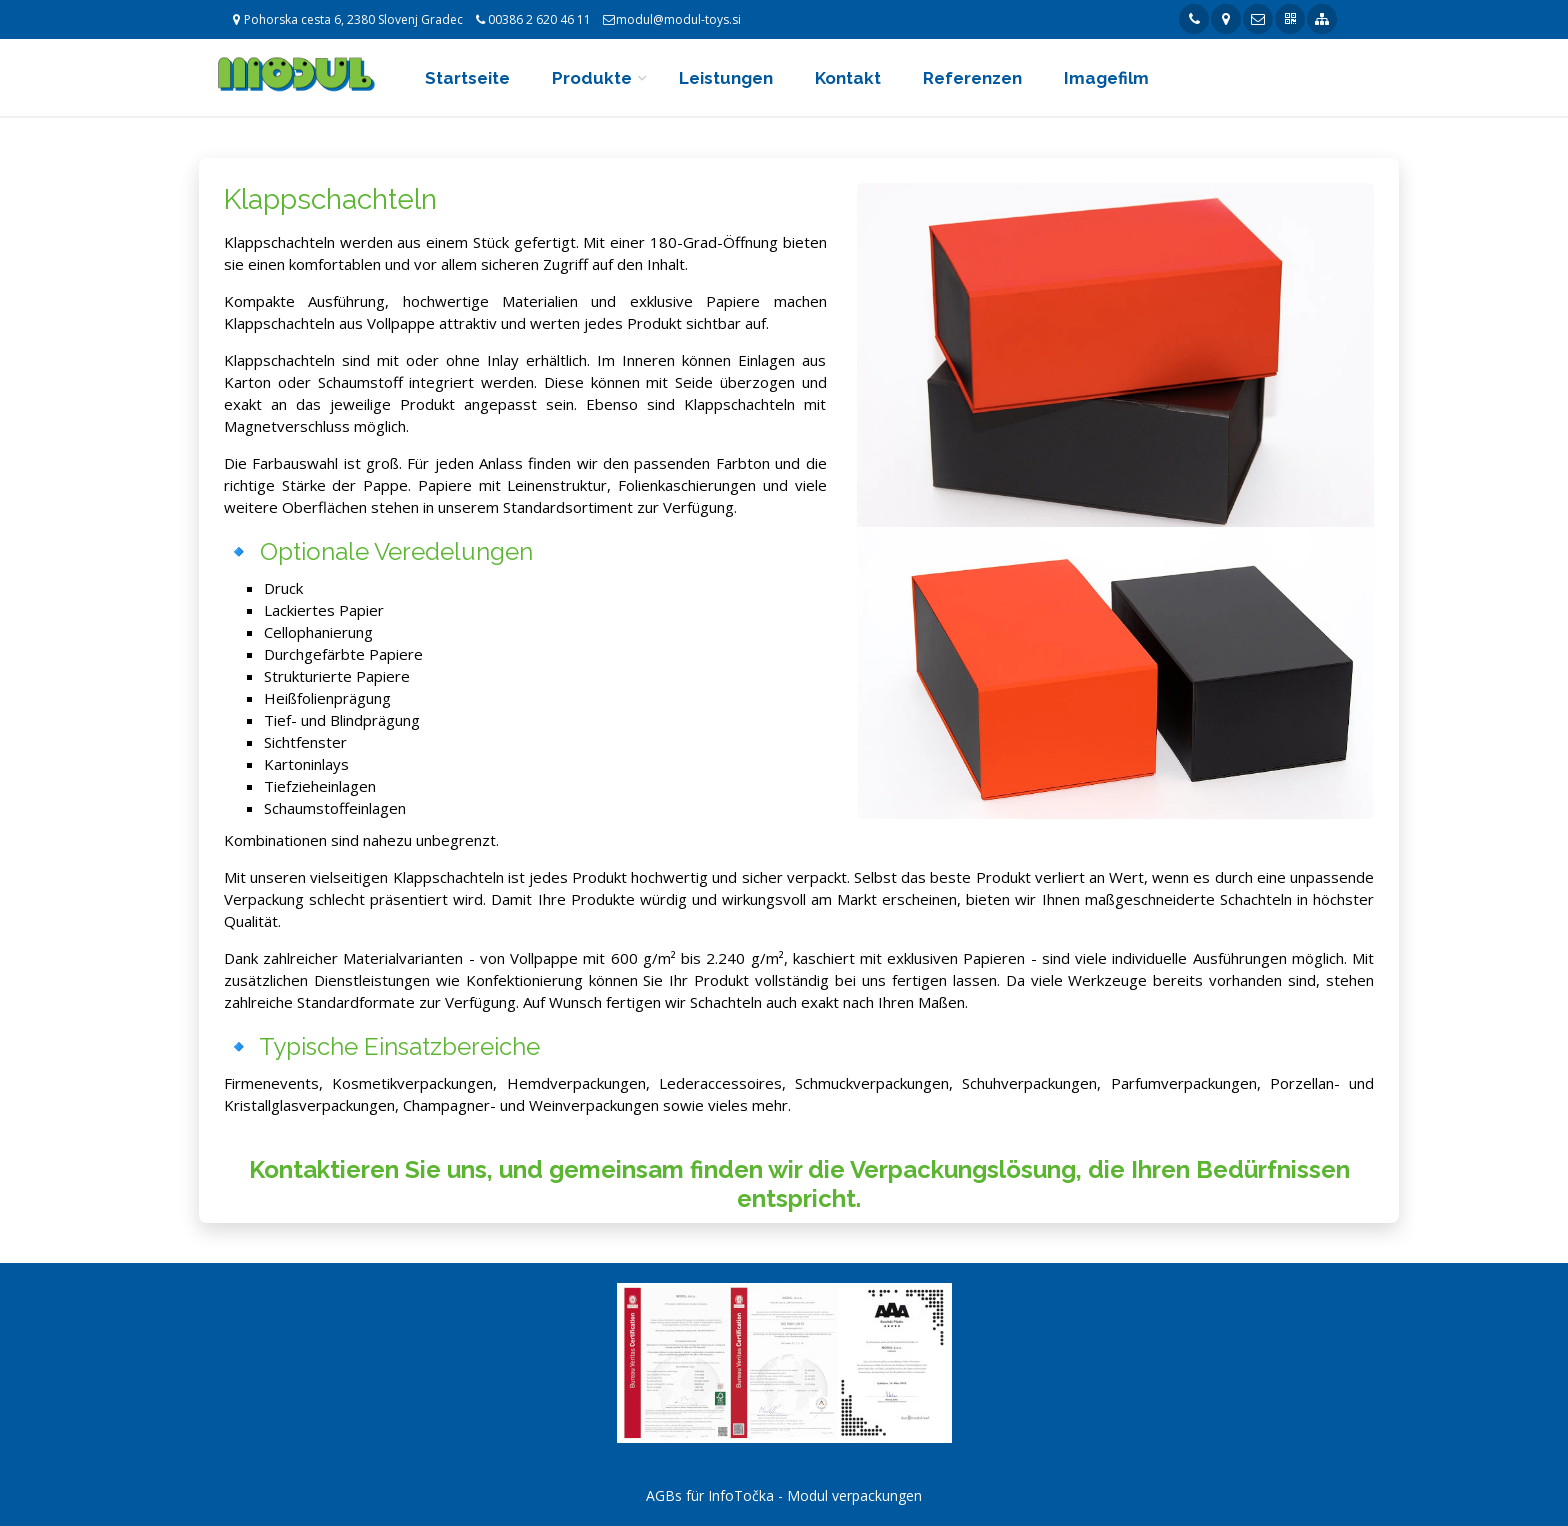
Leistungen (726, 78)
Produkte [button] (592, 78)
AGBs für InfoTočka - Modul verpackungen (784, 1495)
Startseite (467, 78)
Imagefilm (1106, 78)
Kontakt (848, 78)
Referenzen (972, 78)
